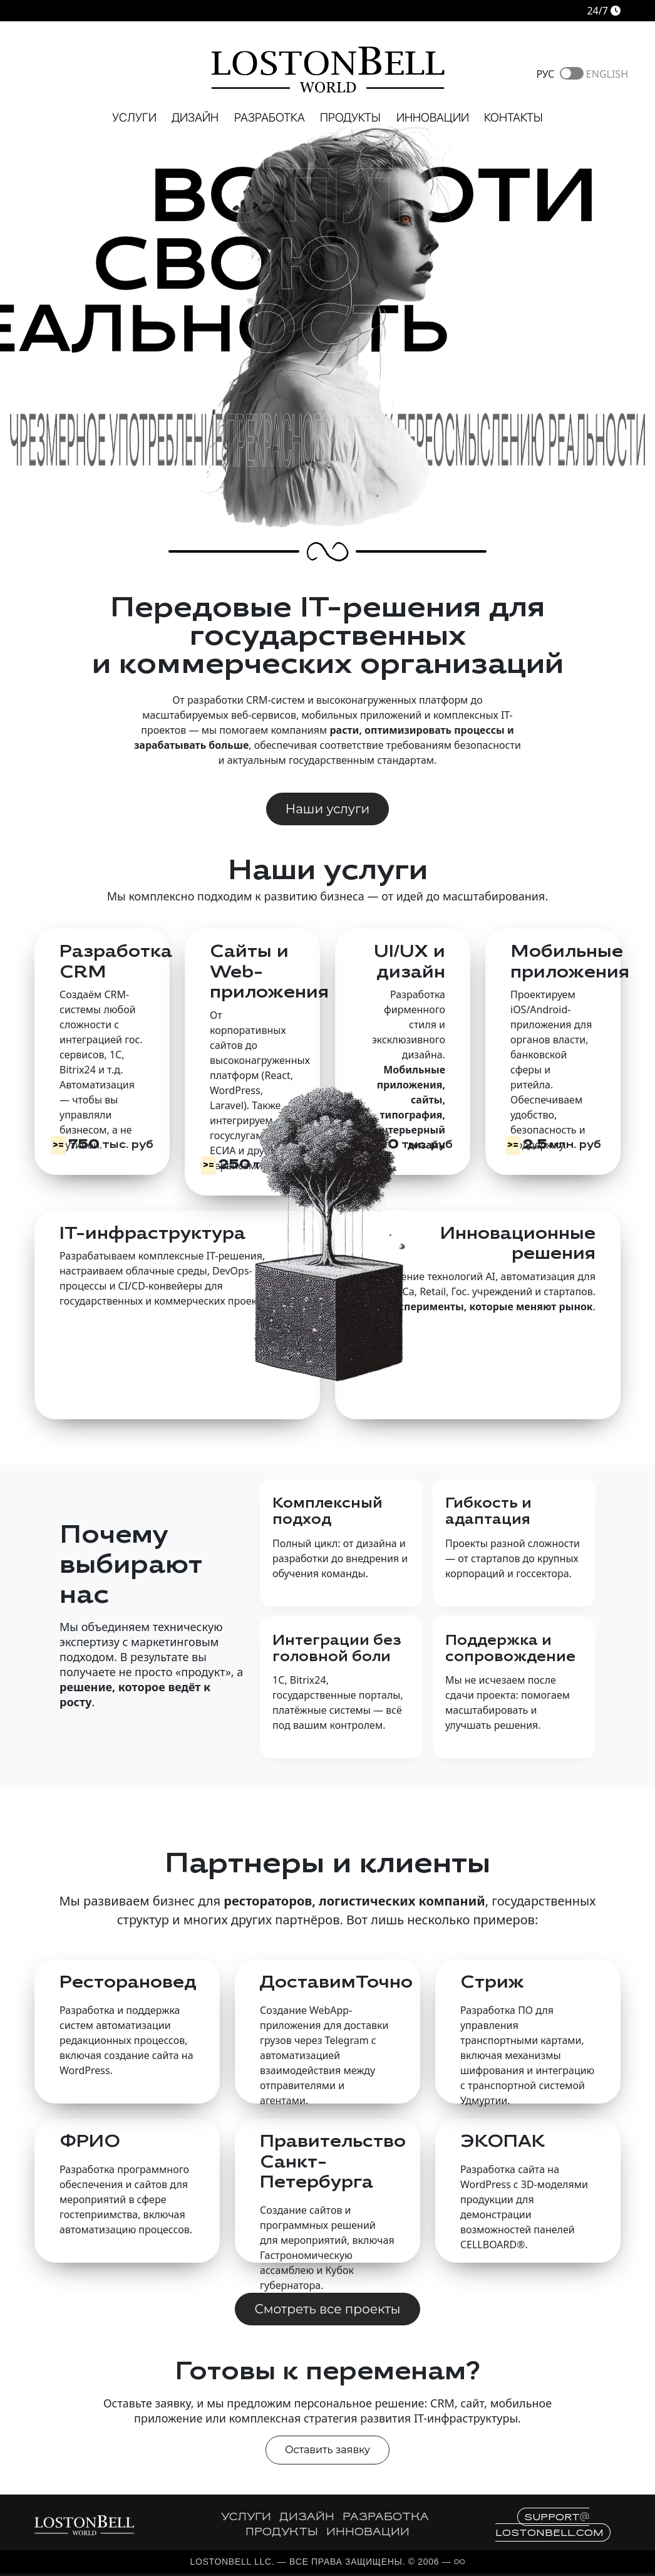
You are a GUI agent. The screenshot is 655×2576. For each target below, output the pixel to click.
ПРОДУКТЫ (281, 2533)
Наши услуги (327, 808)
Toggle (572, 73)
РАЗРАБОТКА (386, 2518)
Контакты (513, 117)
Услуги (134, 117)
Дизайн (195, 117)
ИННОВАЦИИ (368, 2533)
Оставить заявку (327, 2450)
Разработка (269, 117)
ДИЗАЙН (306, 2518)
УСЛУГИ (246, 2518)
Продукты (350, 117)
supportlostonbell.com (549, 2525)
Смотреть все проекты (327, 2309)
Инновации (432, 117)
